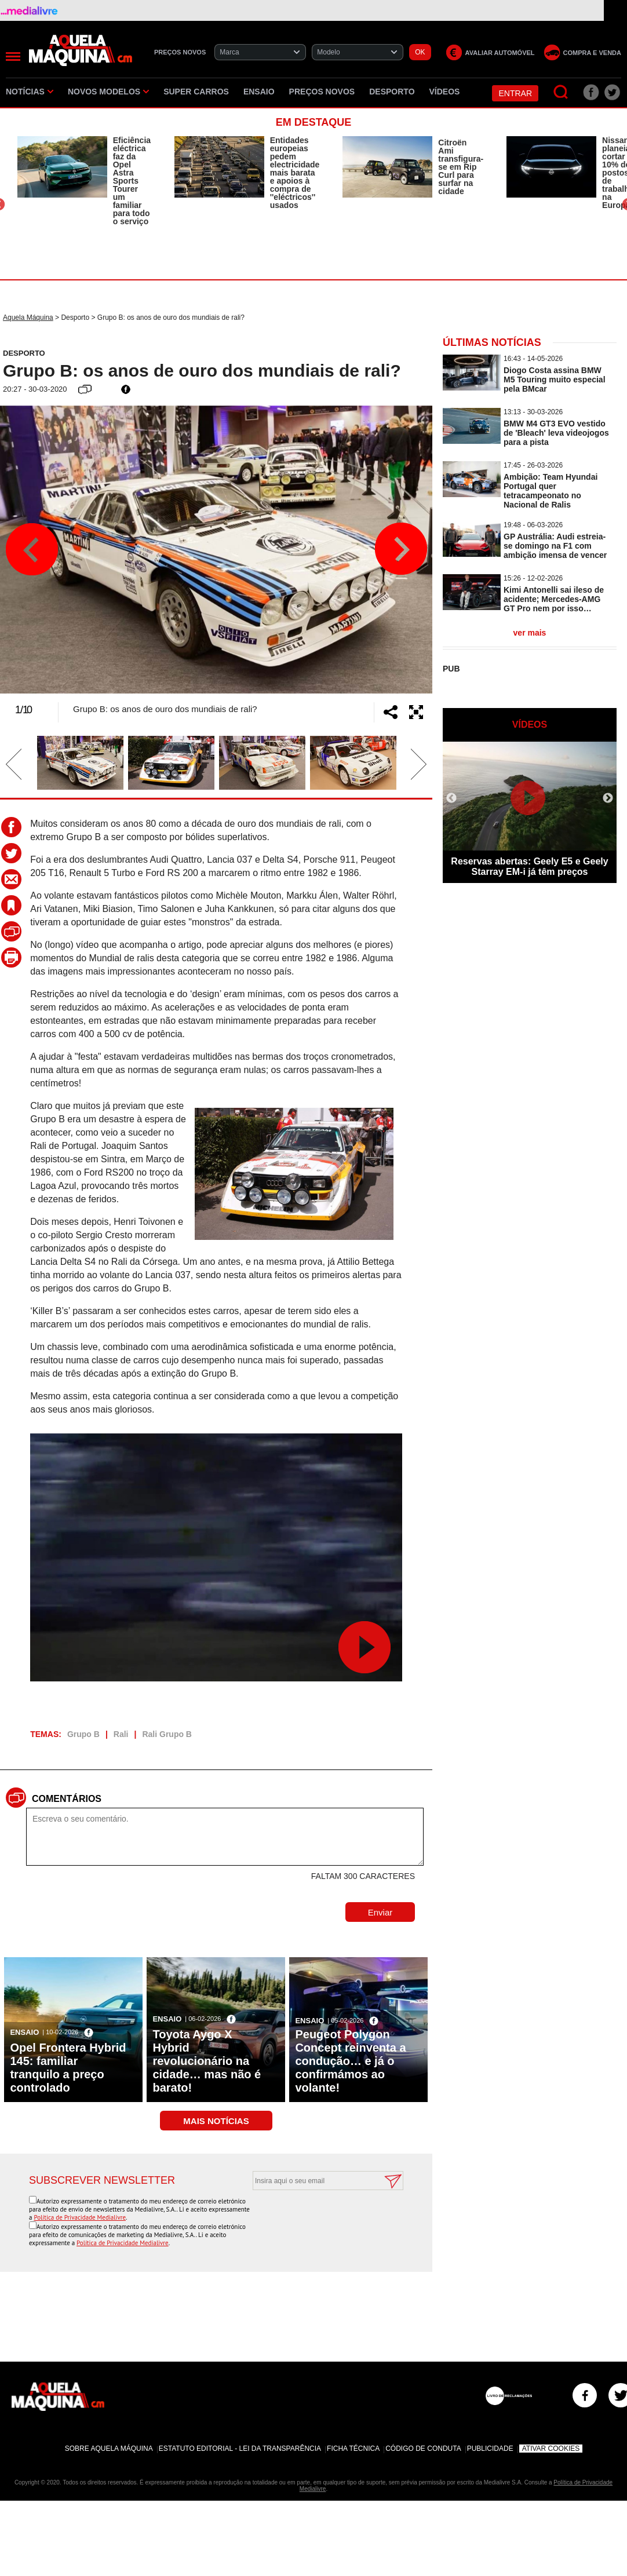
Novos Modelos (108, 91)
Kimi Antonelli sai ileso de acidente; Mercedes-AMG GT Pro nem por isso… (554, 599)
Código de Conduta (423, 2448)
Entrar (515, 93)
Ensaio (259, 91)
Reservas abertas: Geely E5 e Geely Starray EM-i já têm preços (529, 866)
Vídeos (444, 91)
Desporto (391, 91)
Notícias (29, 91)
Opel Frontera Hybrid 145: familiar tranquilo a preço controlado (68, 2067)
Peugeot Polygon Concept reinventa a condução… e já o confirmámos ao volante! (350, 2061)
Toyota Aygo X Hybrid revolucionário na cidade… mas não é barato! (206, 2061)
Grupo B (83, 1734)
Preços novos (322, 91)
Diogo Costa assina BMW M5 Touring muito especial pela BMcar (555, 379)
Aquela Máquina (28, 317)
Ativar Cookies (551, 2448)
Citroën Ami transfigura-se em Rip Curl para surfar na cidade (460, 167)
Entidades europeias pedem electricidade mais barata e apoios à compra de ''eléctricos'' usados (295, 172)
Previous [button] (32, 549)
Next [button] (400, 549)
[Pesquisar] (561, 92)
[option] (84, 180)
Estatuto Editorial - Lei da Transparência (240, 2448)
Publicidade (490, 2448)
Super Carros (196, 91)
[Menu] (13, 56)
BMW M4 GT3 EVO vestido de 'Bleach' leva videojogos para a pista (556, 433)
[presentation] (315, 2218)
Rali (121, 1734)
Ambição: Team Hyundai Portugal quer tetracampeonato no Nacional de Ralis (550, 490)
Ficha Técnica (353, 2448)
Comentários (66, 1799)
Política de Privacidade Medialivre (80, 2217)
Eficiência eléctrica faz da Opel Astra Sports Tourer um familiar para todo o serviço (132, 180)
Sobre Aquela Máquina (109, 2448)
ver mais (529, 632)
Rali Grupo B (167, 1734)
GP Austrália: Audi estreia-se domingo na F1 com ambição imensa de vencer (555, 546)
